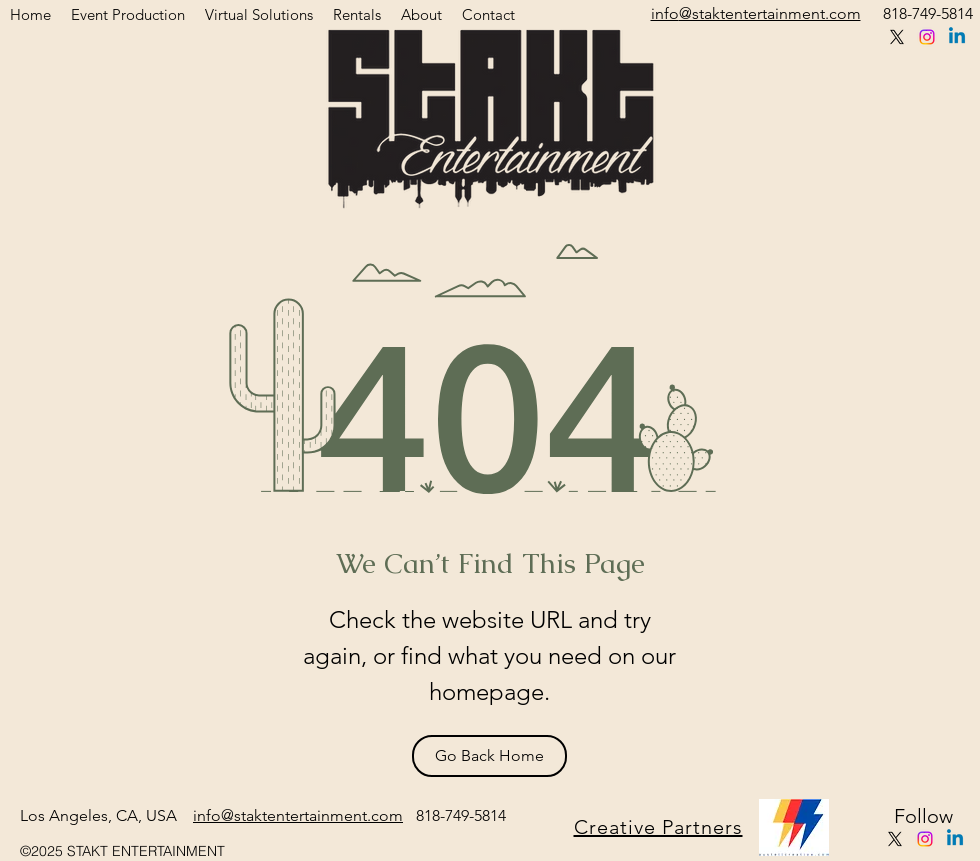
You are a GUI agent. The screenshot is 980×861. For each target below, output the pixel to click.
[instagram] (927, 37)
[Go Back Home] (489, 756)
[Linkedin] (957, 37)
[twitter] (897, 37)
